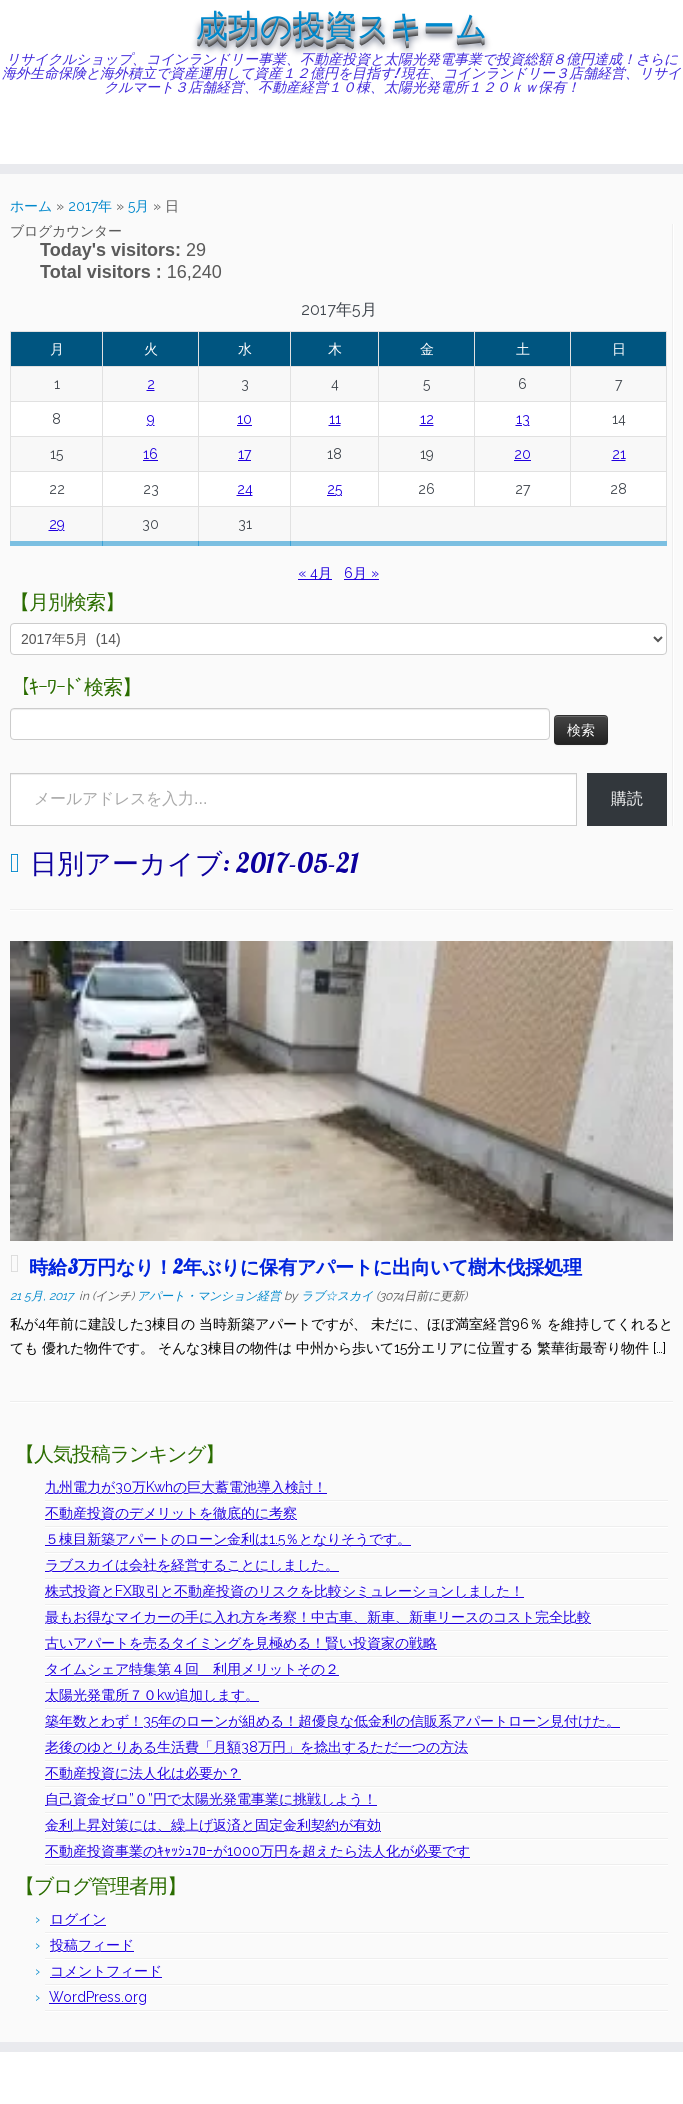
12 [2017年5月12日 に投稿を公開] (427, 419)
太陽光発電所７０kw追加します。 (152, 1695)
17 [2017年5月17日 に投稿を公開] (244, 454)
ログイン (78, 1919)
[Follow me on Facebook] (68, 133)
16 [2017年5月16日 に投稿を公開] (150, 454)
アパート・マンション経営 (210, 1296)
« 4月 (315, 573)
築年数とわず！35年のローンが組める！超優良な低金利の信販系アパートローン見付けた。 (332, 1721)
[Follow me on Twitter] (55, 133)
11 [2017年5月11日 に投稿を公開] (335, 419)
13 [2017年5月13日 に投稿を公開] (523, 419)
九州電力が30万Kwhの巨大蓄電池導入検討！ (186, 1487)
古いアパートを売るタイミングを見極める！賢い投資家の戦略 (241, 1643)
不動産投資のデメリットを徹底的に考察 (171, 1513)
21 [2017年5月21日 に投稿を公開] (619, 454)
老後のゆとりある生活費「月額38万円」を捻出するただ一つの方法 (256, 1747)
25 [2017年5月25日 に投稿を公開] (334, 489)
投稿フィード (92, 1945)
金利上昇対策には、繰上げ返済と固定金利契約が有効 (213, 1825)
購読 (627, 798)
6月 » (361, 573)
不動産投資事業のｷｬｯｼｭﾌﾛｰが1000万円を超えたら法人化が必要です (257, 1851)
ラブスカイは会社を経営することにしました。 (192, 1565)
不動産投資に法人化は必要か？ (143, 1773)
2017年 (90, 206)
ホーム (31, 206)
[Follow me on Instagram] (81, 133)
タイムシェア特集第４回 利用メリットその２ (192, 1669)
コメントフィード (106, 1971)
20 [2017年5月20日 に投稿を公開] (522, 454)
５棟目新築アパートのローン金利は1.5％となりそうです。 (228, 1539)
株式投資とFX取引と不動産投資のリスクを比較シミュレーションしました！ (284, 1591)
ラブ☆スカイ (337, 1296)
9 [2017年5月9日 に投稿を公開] (151, 419)
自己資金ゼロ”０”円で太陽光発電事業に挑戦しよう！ (211, 1799)
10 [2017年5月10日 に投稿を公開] (244, 419)
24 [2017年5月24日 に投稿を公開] (245, 489)
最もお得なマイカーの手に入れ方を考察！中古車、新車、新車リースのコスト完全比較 (318, 1617)
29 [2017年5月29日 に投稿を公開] (57, 524)
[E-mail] (42, 133)
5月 (138, 206)
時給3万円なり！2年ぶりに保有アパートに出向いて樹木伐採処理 (305, 1267)
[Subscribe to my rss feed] (29, 133)
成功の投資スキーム (342, 26)
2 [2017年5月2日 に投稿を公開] (151, 384)
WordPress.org (98, 1997)
